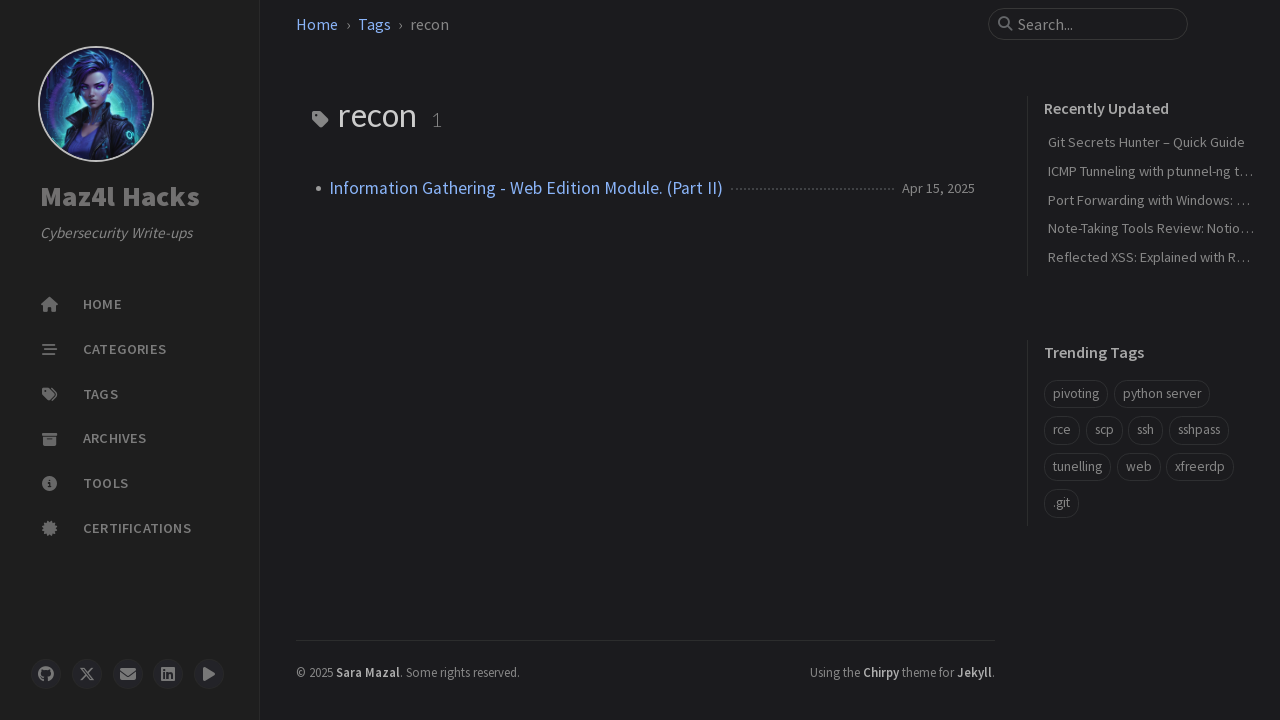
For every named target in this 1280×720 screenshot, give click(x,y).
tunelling (1077, 466)
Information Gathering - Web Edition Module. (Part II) (526, 188)
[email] (128, 674)
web (1139, 466)
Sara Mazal (368, 672)
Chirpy (881, 672)
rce (1062, 429)
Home (317, 24)
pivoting (1076, 393)
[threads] (209, 674)
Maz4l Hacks (120, 197)
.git (1061, 502)
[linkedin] (168, 674)
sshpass (1199, 429)
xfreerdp (1200, 466)
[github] (46, 674)
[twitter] (87, 674)
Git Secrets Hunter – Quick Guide (1146, 142)
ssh (1145, 429)
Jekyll (974, 672)
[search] (1096, 24)
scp (1104, 429)
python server (1162, 393)
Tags (374, 24)
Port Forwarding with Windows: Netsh (1160, 200)
